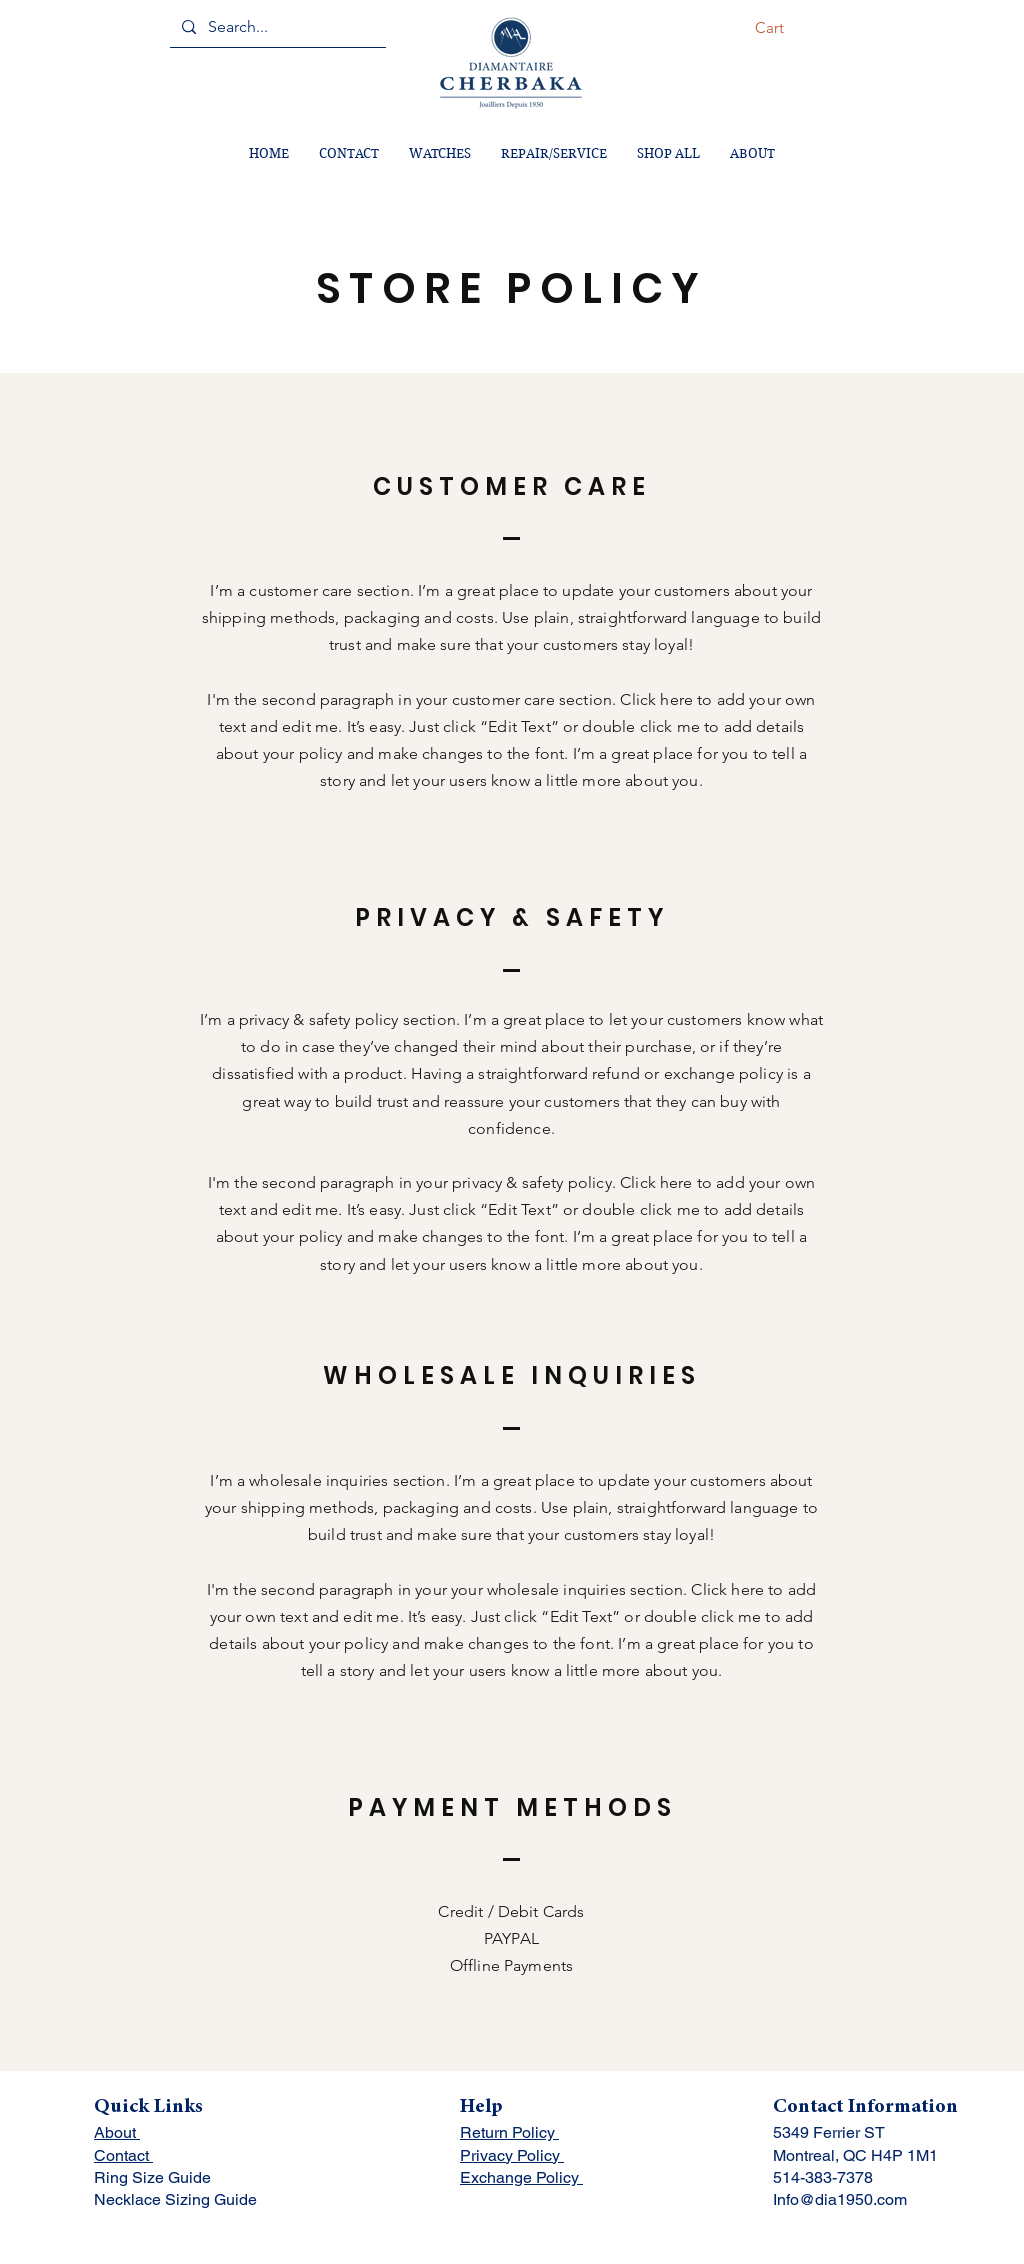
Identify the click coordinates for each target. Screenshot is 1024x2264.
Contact (123, 2155)
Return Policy (509, 2132)
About (117, 2132)
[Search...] (276, 27)
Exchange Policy (521, 2177)
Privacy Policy (512, 2155)
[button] (782, 28)
